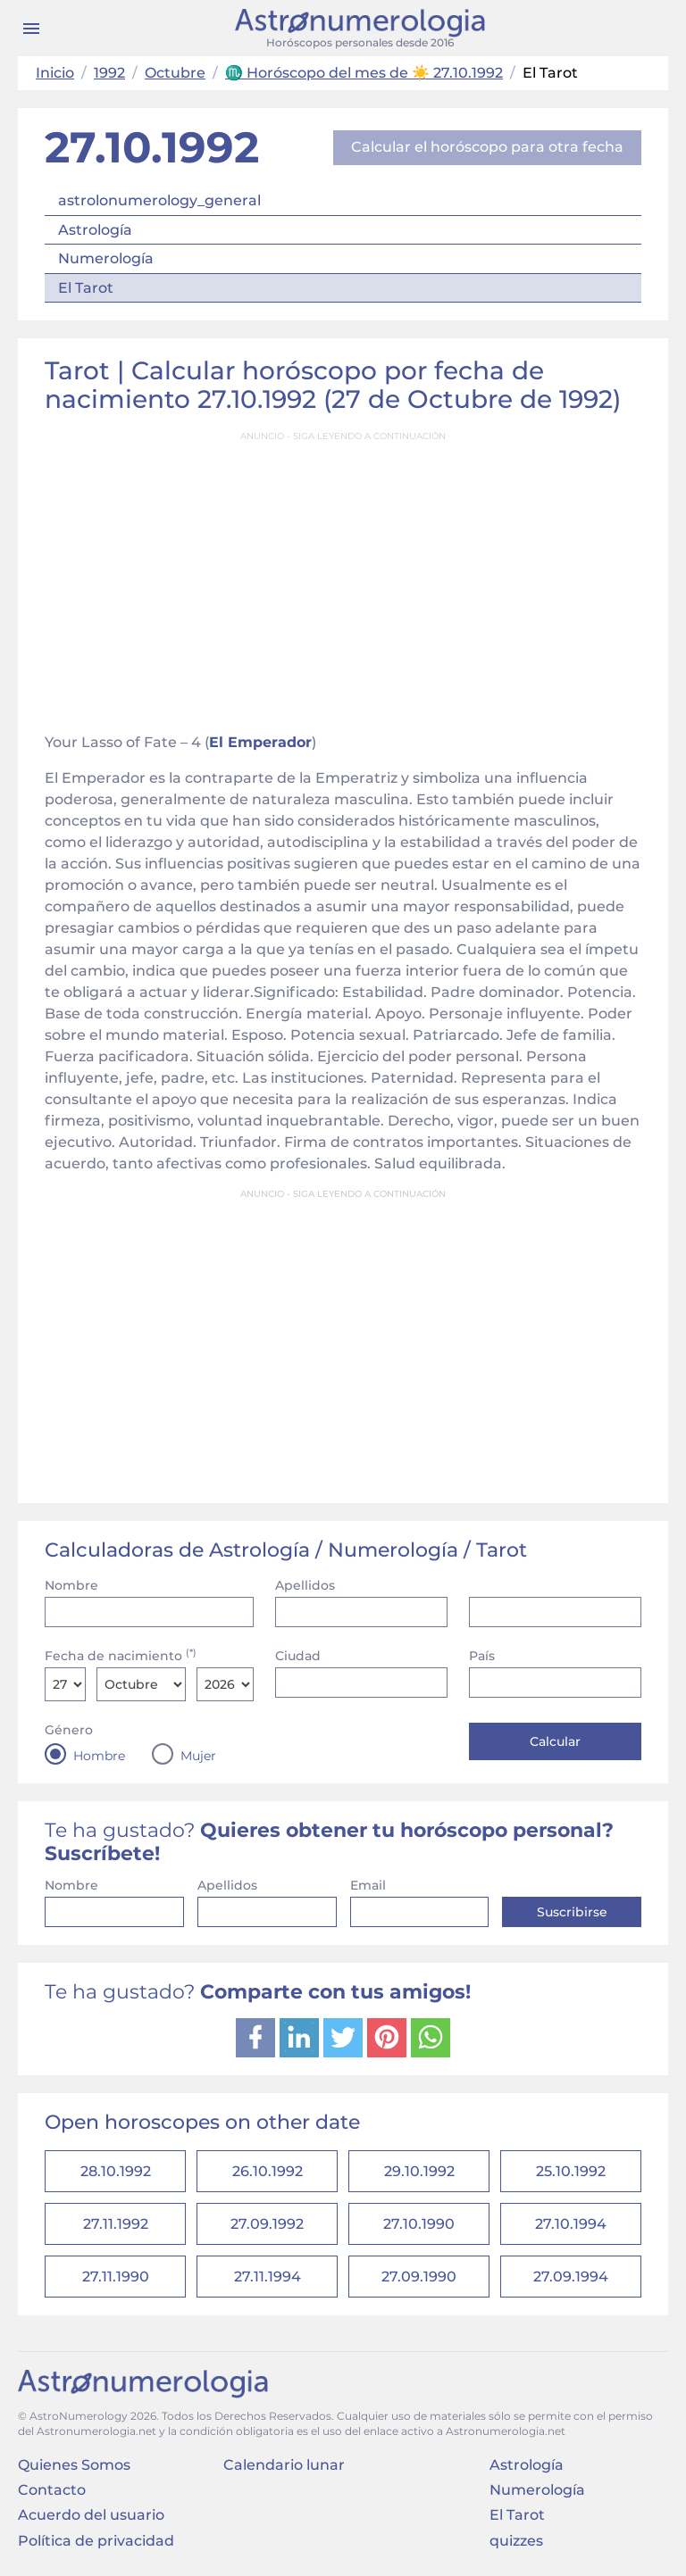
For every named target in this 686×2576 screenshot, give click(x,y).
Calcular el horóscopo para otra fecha (487, 146)
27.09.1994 (570, 2276)
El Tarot (85, 287)
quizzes (516, 2540)
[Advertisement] (343, 577)
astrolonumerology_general (159, 200)
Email (368, 1885)
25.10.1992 (571, 2171)
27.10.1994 (571, 2223)
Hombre (99, 1756)
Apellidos (305, 1585)
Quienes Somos (74, 2464)
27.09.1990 (418, 2276)
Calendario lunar (284, 2464)
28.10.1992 (115, 2171)
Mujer (198, 1756)
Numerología (106, 258)
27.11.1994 (267, 2276)
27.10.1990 (419, 2223)
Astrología (95, 229)
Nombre (71, 1585)
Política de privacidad (96, 2540)
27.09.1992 (267, 2223)
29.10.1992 (419, 2171)
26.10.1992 (267, 2171)
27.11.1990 (115, 2276)
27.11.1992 (115, 2223)
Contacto (52, 2489)
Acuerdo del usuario (91, 2514)
